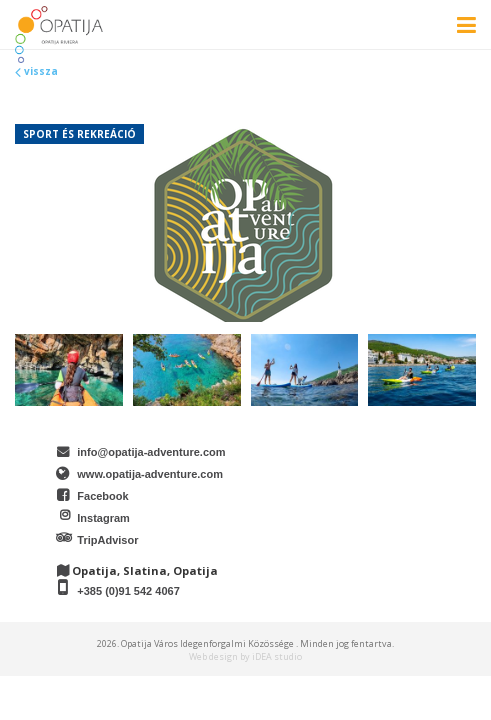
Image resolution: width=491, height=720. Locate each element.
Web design (213, 656)
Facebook (102, 496)
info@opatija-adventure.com (151, 452)
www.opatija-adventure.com (150, 474)
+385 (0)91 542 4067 (128, 591)
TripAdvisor (107, 540)
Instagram (103, 518)
